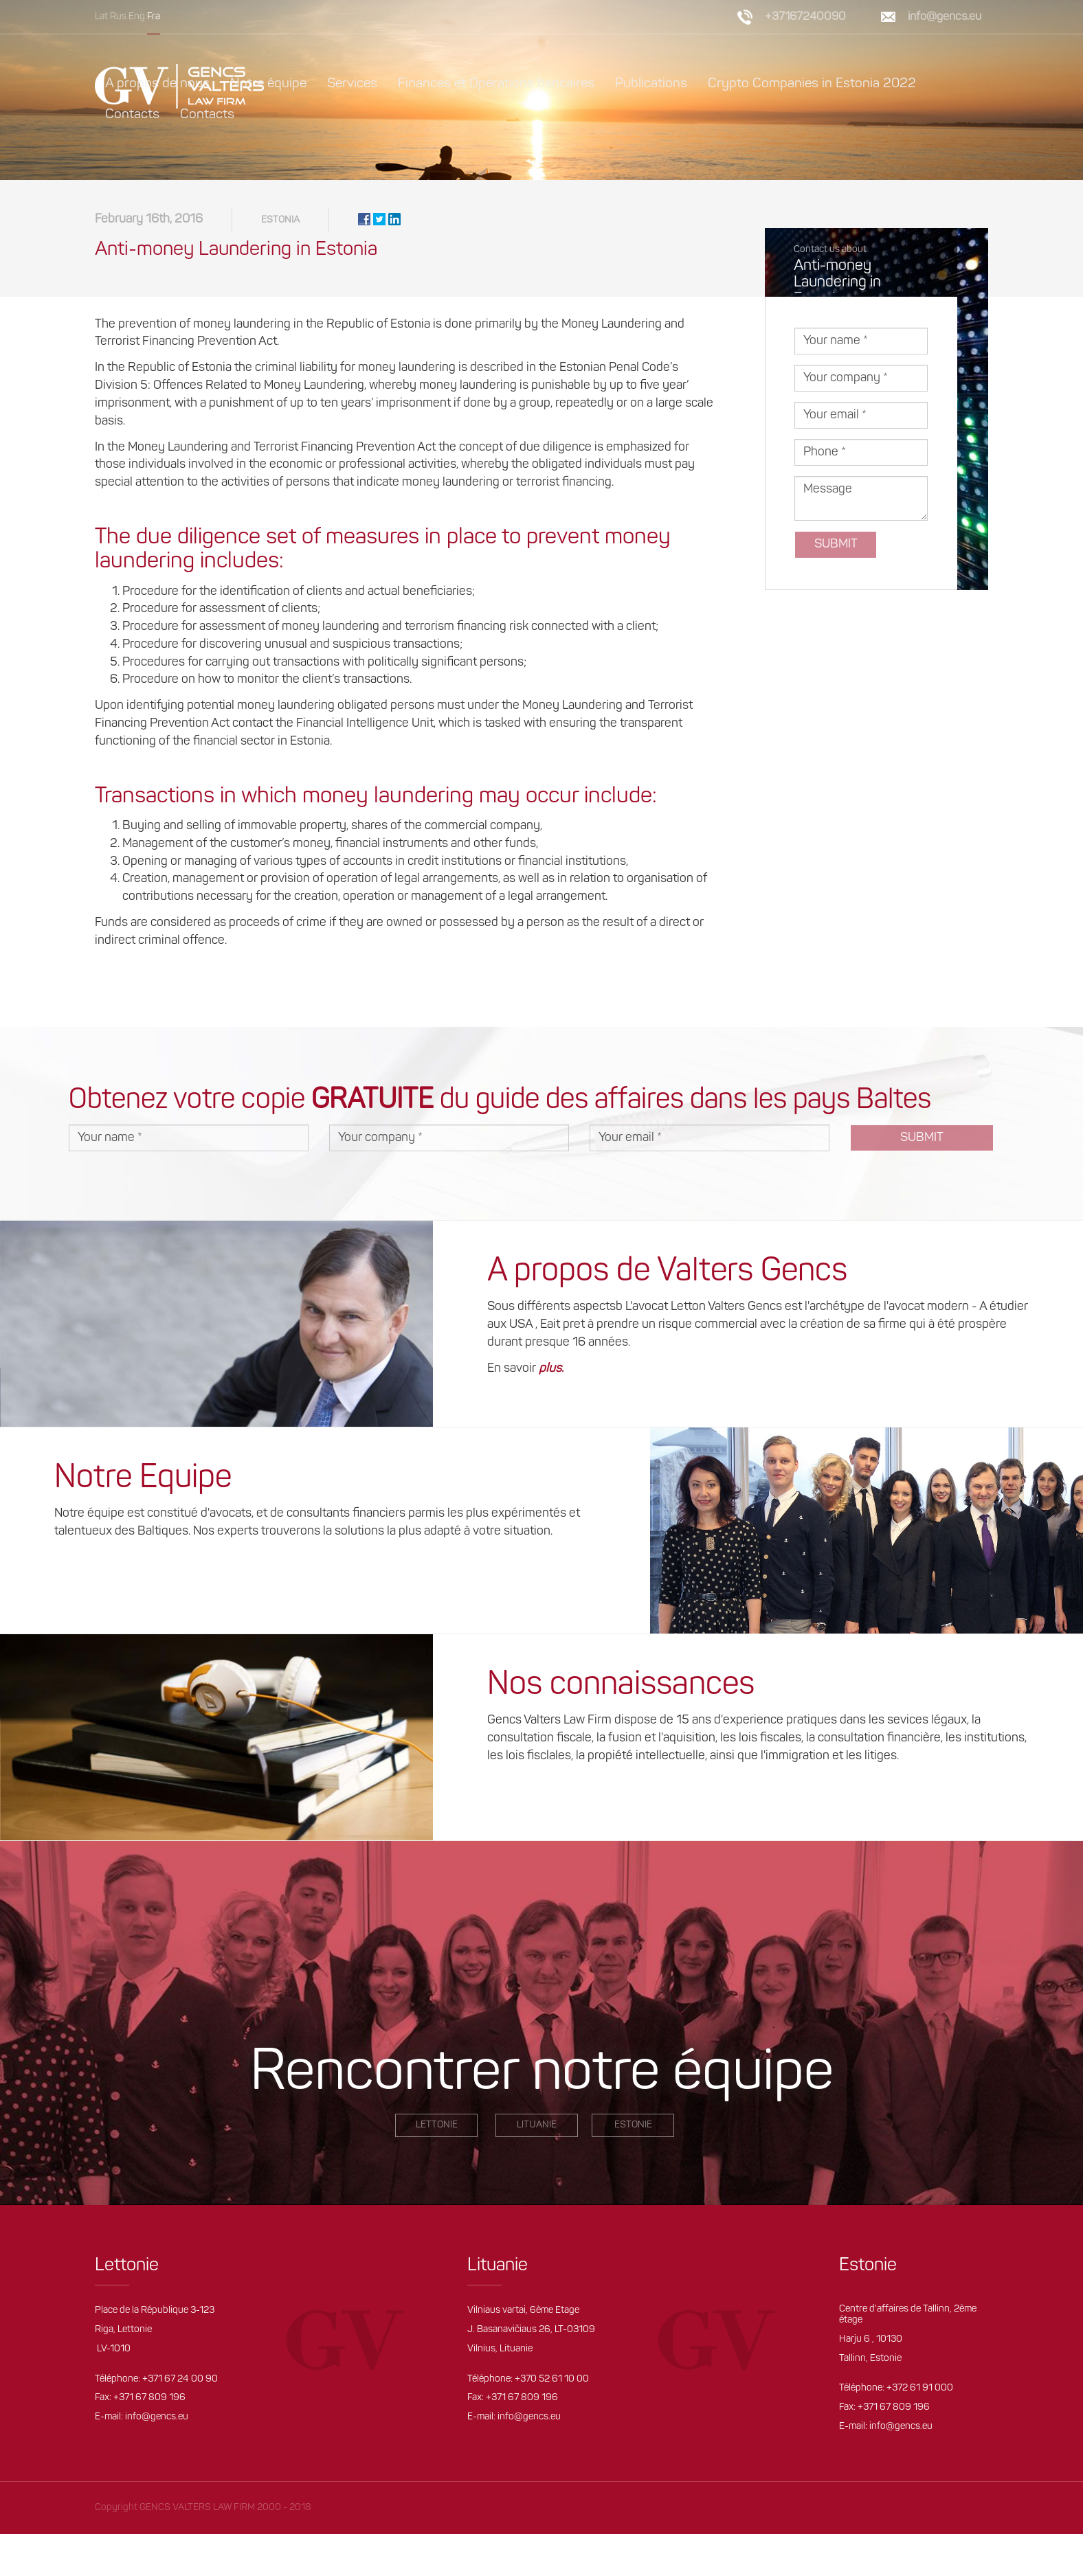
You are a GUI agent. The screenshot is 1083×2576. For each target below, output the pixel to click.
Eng (137, 17)
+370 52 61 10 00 (552, 2379)
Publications (651, 84)
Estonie (633, 2125)
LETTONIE (437, 2125)
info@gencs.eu (944, 17)
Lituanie (537, 2125)
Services (352, 84)
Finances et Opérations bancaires (496, 84)
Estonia (280, 220)
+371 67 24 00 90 (180, 2379)
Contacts (132, 115)
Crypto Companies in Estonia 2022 (812, 84)
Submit (836, 544)
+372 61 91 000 (919, 2388)
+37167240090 (805, 17)
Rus (118, 17)
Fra (153, 17)
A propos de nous (157, 84)
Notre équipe (268, 84)
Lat (101, 17)
